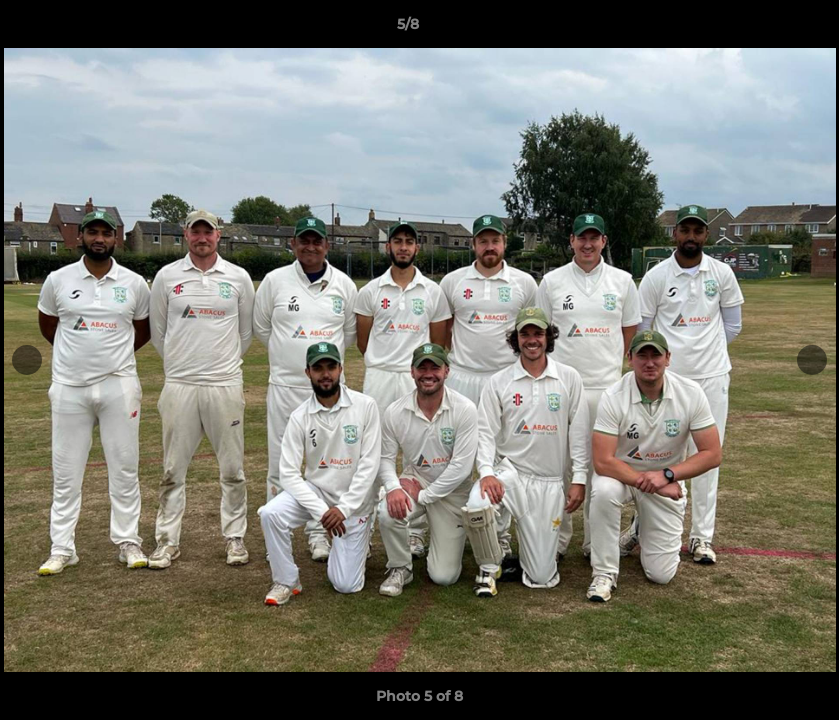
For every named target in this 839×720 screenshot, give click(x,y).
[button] (755, 29)
